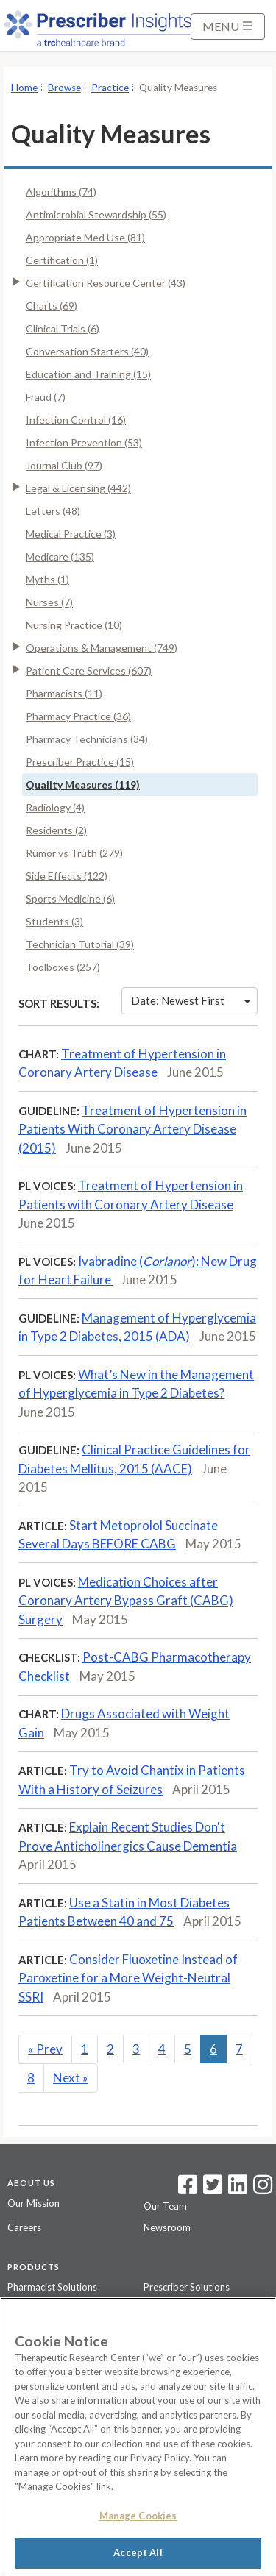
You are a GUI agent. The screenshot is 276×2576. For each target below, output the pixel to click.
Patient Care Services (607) (89, 670)
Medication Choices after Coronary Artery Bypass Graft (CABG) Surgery (125, 1600)
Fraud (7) (46, 397)
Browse (64, 87)
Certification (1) (62, 260)
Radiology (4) (55, 807)
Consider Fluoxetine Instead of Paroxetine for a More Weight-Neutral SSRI (128, 1977)
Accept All (137, 2552)
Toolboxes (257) (63, 967)
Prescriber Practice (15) (80, 761)
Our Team (165, 2206)
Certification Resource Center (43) (105, 283)
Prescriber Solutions (187, 2287)
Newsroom (167, 2227)
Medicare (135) (60, 556)
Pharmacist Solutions (52, 2287)
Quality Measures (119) (83, 784)
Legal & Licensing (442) (78, 488)
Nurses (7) (49, 602)
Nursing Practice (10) (74, 625)
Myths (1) (47, 579)
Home (24, 87)
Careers (24, 2227)
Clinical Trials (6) (62, 328)
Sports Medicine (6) (70, 898)
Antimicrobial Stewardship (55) (96, 214)
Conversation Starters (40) (87, 351)
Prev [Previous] (45, 2049)
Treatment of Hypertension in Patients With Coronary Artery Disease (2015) (132, 1129)
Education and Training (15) (88, 374)
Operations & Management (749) (101, 647)
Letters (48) (53, 511)
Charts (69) (51, 305)
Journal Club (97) (64, 465)
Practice (110, 87)
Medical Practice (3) (71, 533)
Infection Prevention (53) (84, 442)
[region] (138, 2436)
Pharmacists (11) (64, 693)
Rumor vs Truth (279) (74, 853)
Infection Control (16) (76, 419)
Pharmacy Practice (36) (78, 716)
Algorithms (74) (61, 191)
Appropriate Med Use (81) (85, 237)
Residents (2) (56, 830)
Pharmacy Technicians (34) (87, 739)
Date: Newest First (190, 1000)
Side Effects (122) (66, 875)
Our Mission (33, 2203)
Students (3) (54, 921)
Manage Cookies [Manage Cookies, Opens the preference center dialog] (138, 2516)
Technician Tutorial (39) (80, 944)
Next (70, 2077)
